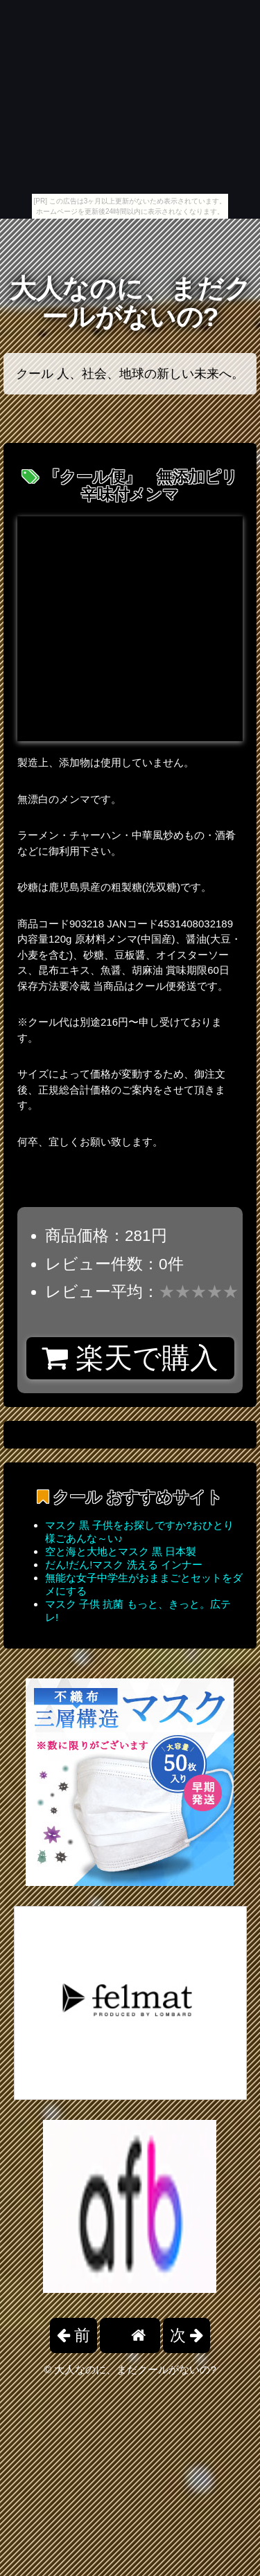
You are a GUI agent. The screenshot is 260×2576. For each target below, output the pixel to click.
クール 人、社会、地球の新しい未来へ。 (130, 374)
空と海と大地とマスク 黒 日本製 (120, 1551)
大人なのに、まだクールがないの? (130, 303)
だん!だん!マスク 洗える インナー (123, 1564)
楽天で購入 (130, 1358)
